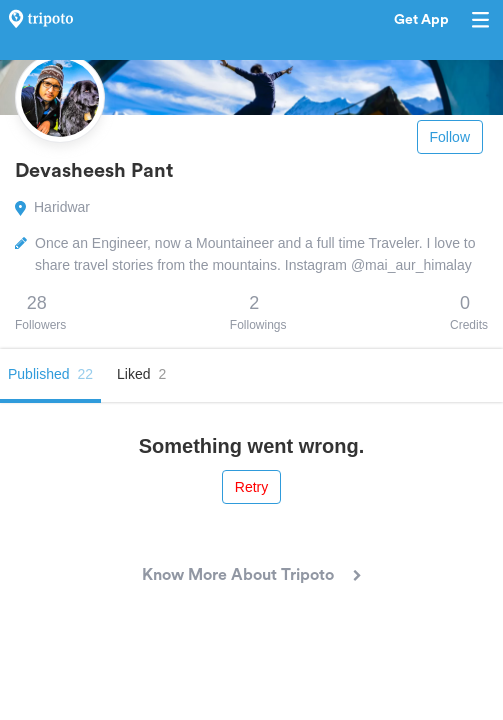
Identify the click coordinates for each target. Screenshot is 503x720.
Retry (251, 487)
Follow (450, 137)
